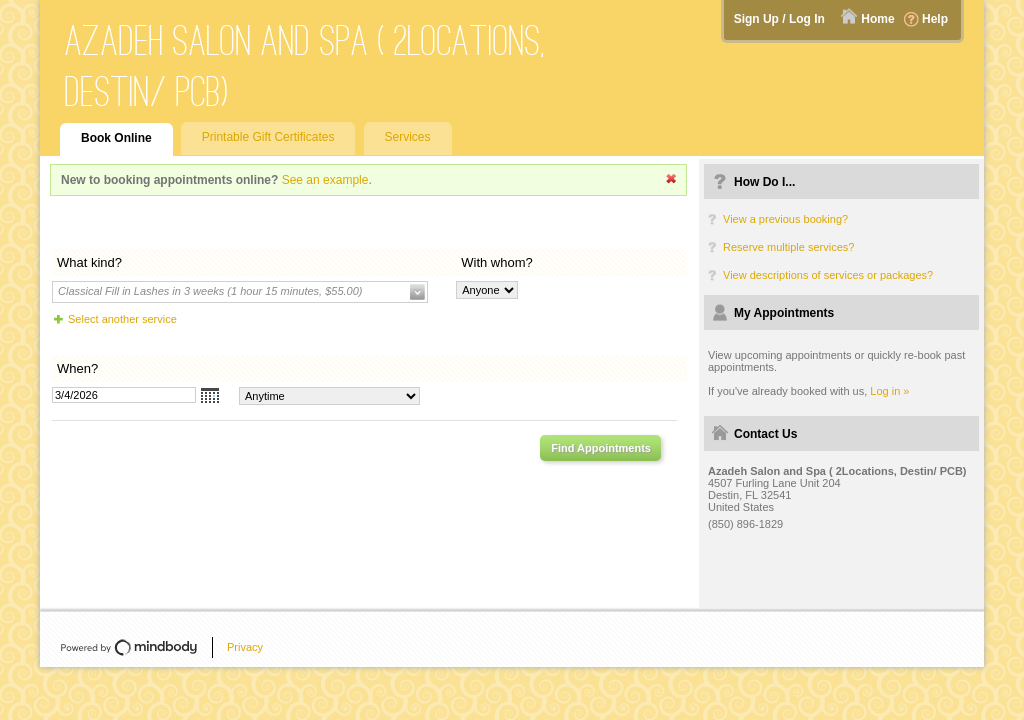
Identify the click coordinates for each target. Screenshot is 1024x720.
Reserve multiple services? (788, 247)
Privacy (245, 647)
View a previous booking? (785, 219)
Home (877, 19)
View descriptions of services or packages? (828, 275)
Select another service (122, 319)
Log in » (889, 391)
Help (935, 19)
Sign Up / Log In (779, 19)
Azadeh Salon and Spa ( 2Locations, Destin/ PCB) (305, 66)
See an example (325, 180)
